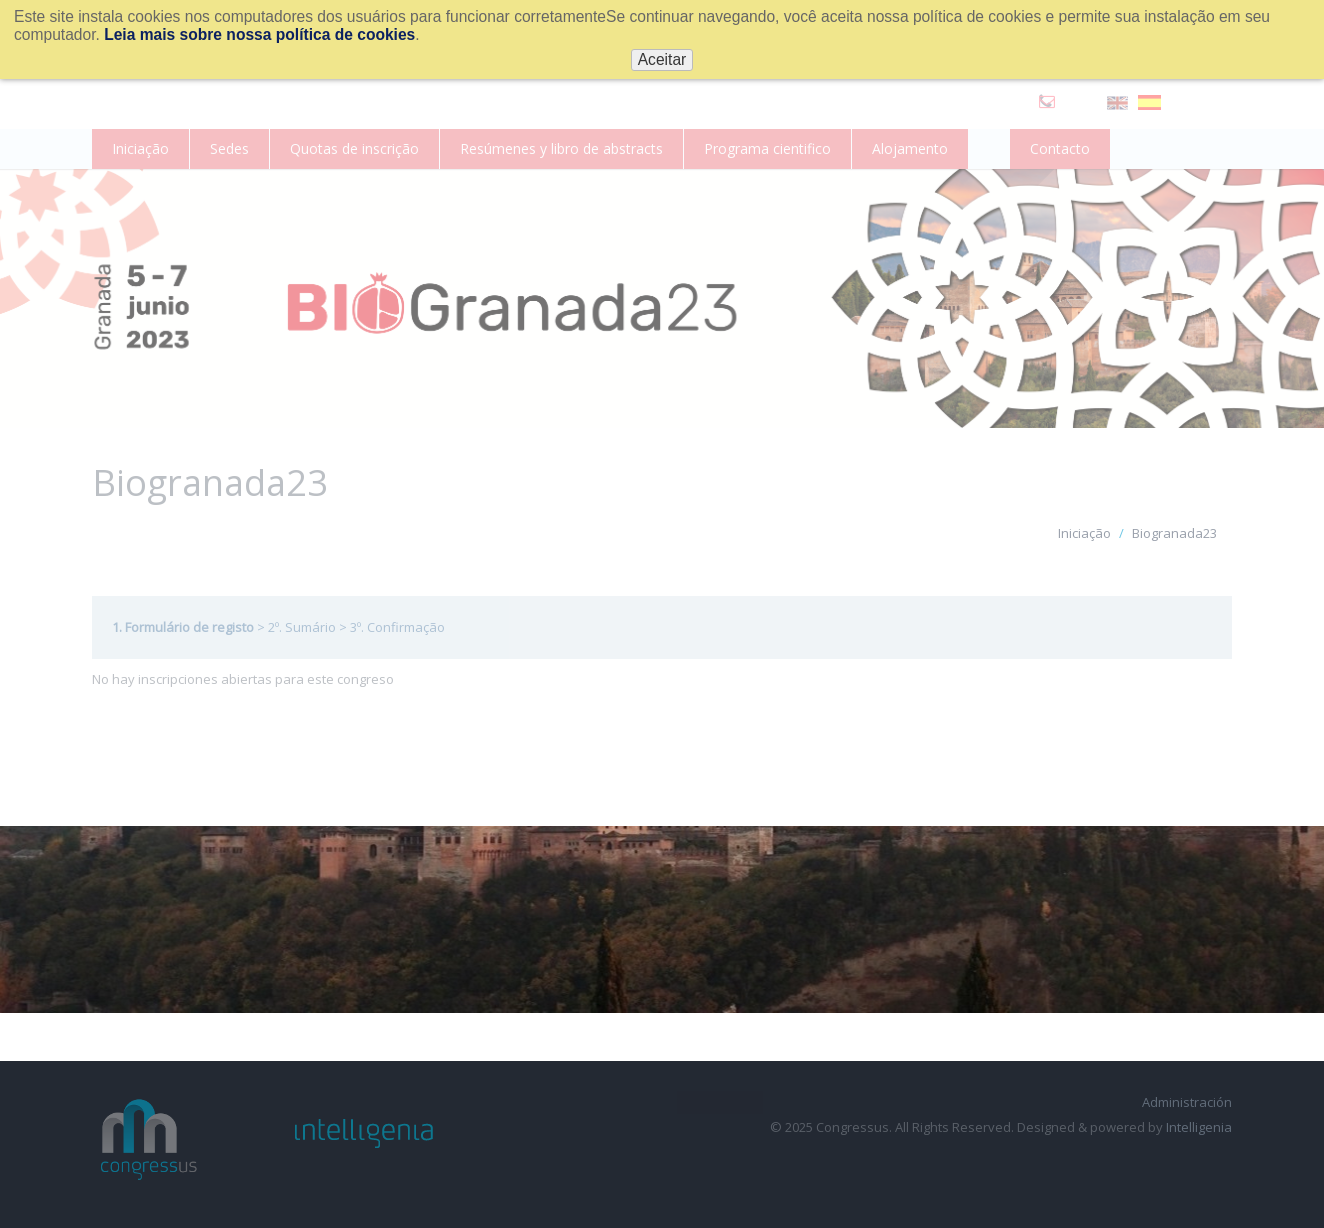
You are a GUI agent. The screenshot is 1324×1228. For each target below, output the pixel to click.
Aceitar (662, 59)
